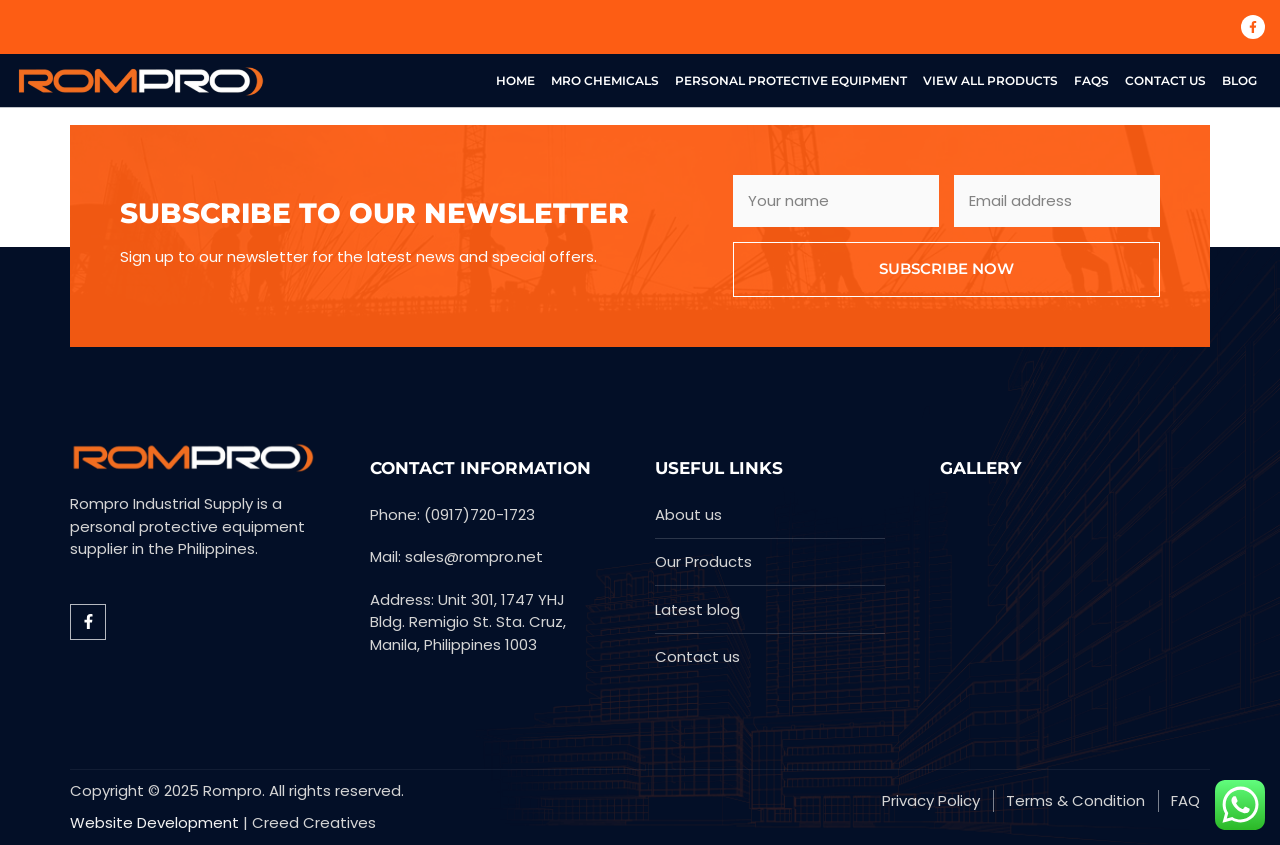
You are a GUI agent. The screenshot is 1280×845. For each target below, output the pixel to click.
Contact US (1165, 80)
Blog (1239, 80)
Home (515, 80)
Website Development (154, 822)
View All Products (990, 80)
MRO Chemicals (605, 80)
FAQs (1091, 80)
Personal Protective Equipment (791, 80)
